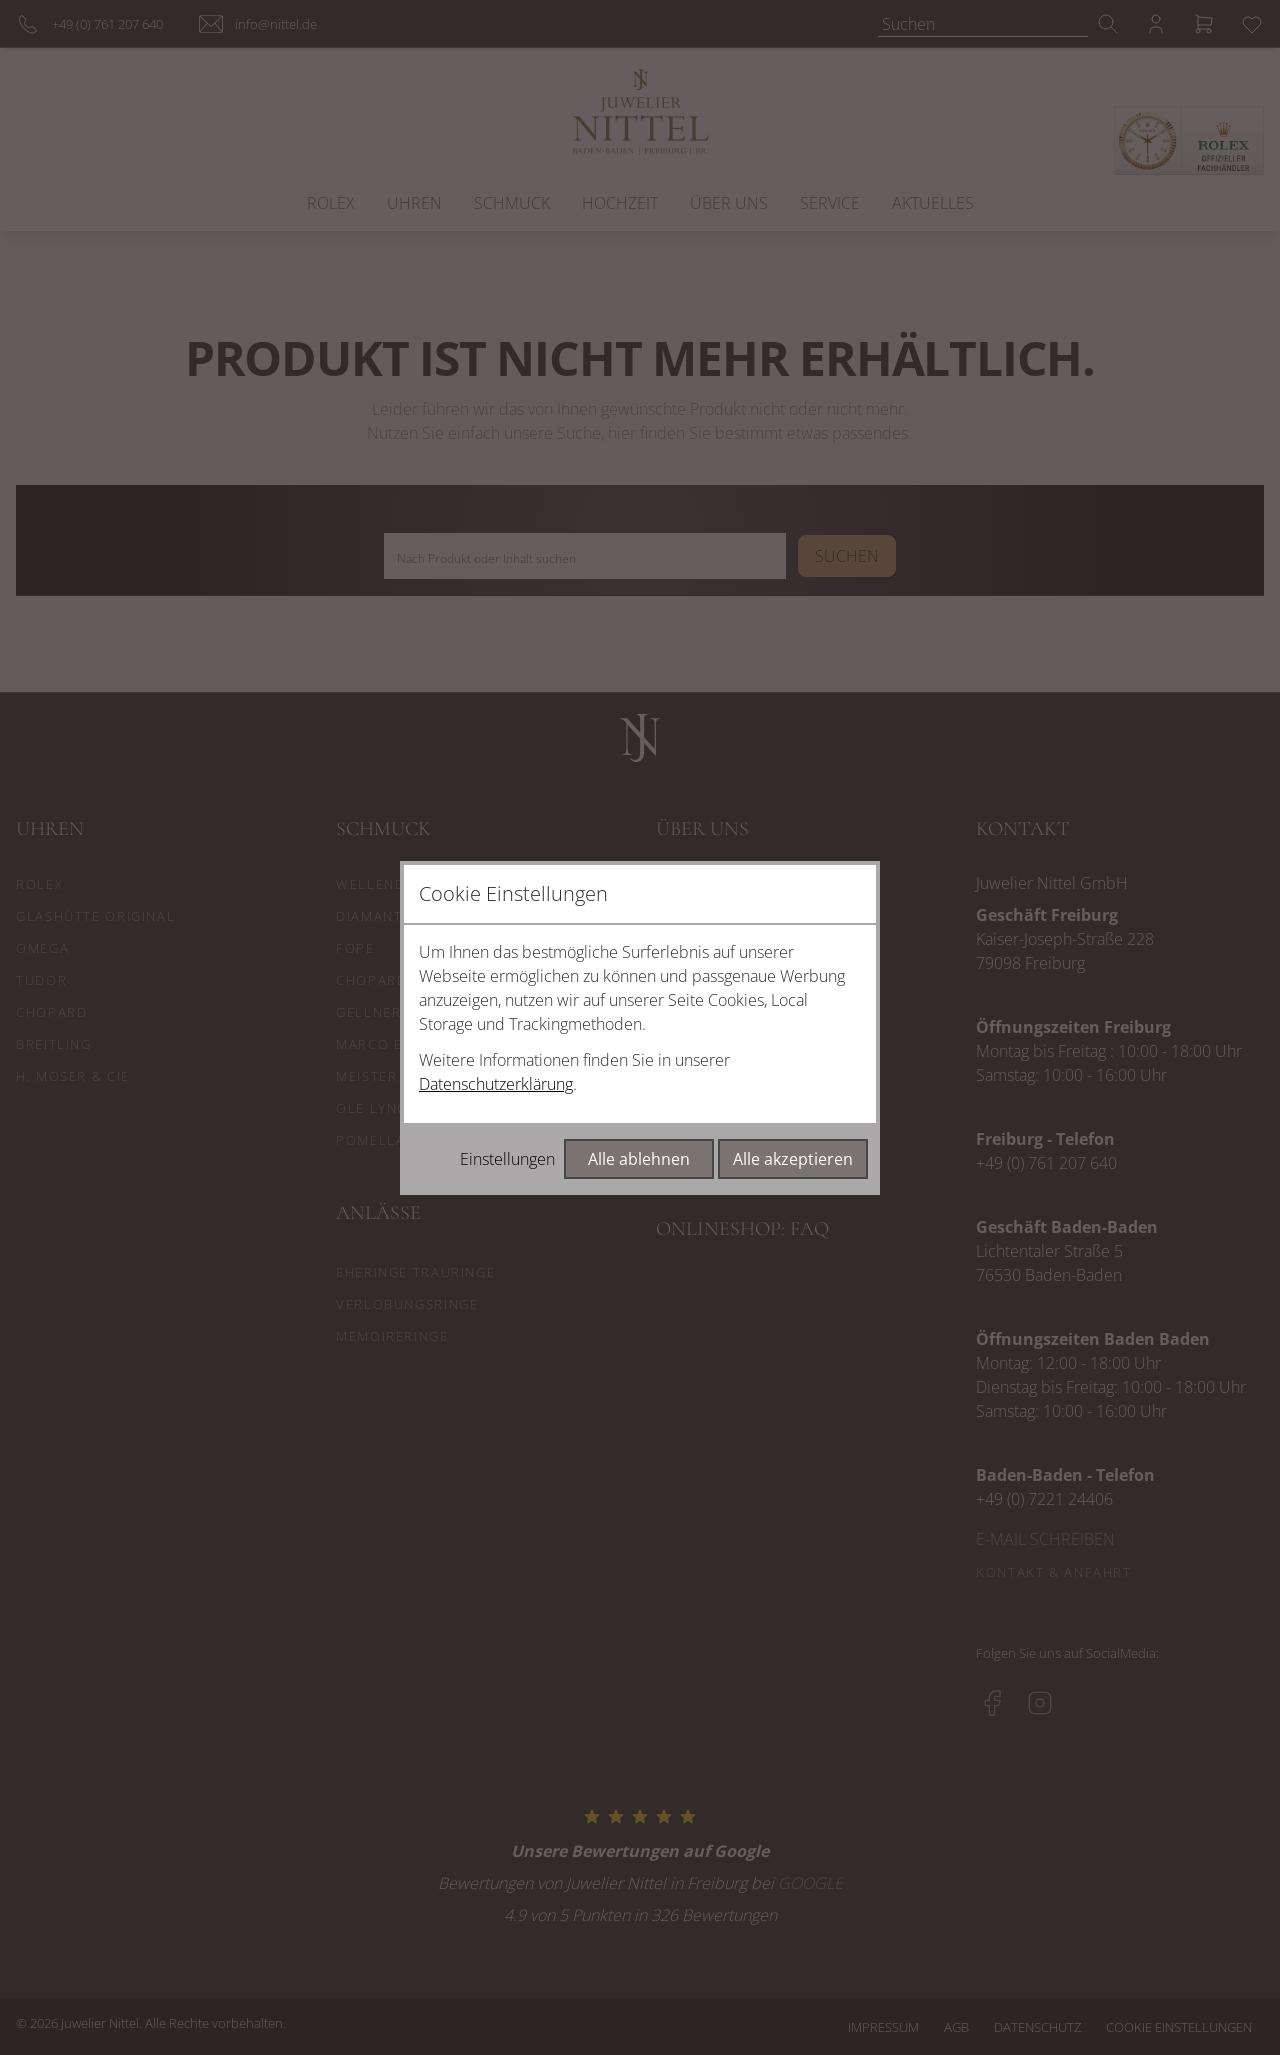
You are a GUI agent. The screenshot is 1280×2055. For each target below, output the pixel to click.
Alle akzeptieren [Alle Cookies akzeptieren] (793, 1159)
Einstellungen (507, 1159)
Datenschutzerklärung (496, 1084)
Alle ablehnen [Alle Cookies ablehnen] (639, 1159)
